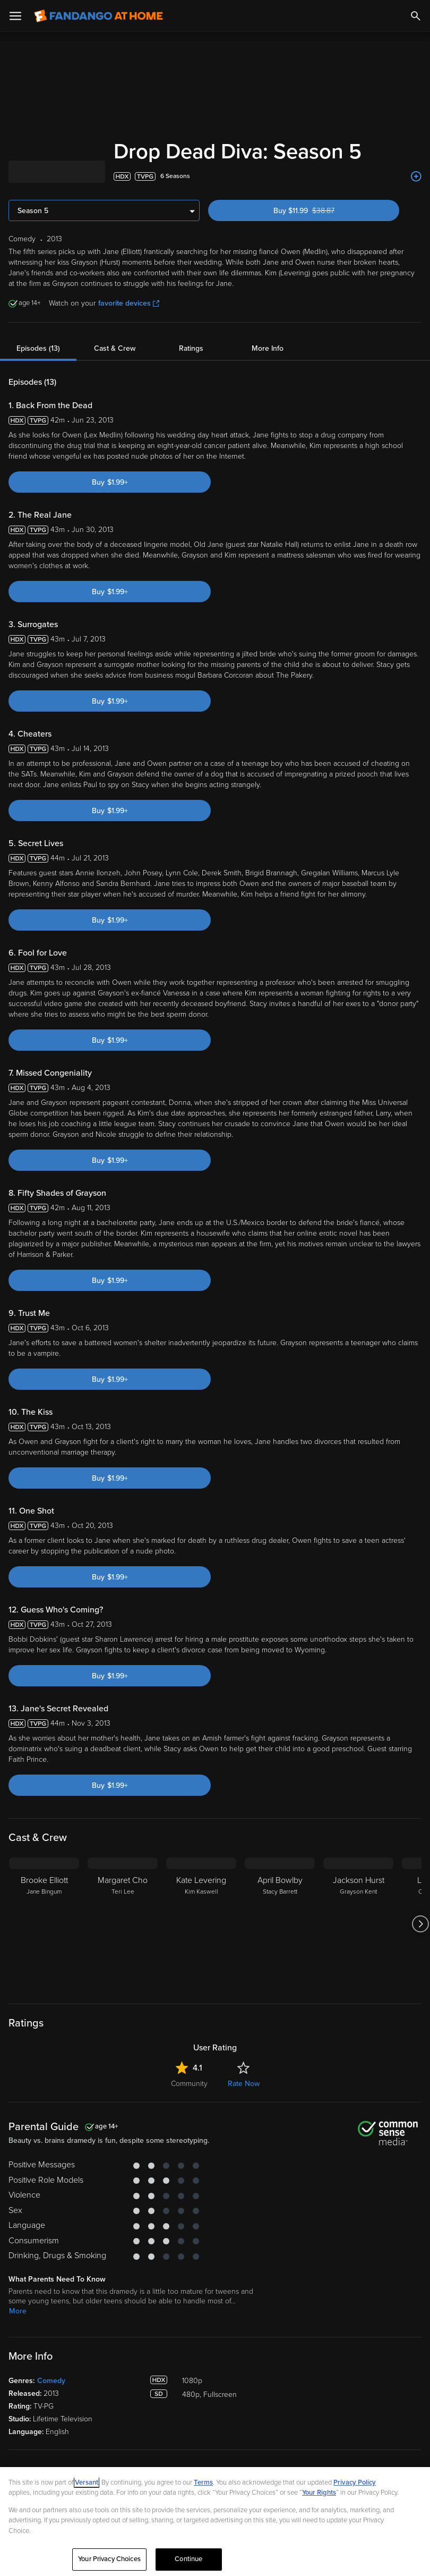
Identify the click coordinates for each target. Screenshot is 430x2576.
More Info (267, 348)
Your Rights (319, 2492)
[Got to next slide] (420, 1924)
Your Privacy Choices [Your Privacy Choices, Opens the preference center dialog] (109, 2559)
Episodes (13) (38, 348)
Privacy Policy (354, 2482)
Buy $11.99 (322, 210)
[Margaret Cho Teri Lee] (122, 1924)
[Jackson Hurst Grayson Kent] (358, 1924)
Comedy (51, 2380)
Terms (203, 2482)
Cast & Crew (114, 348)
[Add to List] (416, 176)
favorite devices (128, 303)
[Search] (416, 16)
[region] (215, 2521)
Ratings (191, 348)
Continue (188, 2559)
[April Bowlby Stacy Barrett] (279, 1924)
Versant (86, 2482)
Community (189, 2083)
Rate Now (244, 2083)
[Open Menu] (15, 16)
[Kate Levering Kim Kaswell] (201, 1924)
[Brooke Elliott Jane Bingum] (44, 1924)
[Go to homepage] (98, 16)
